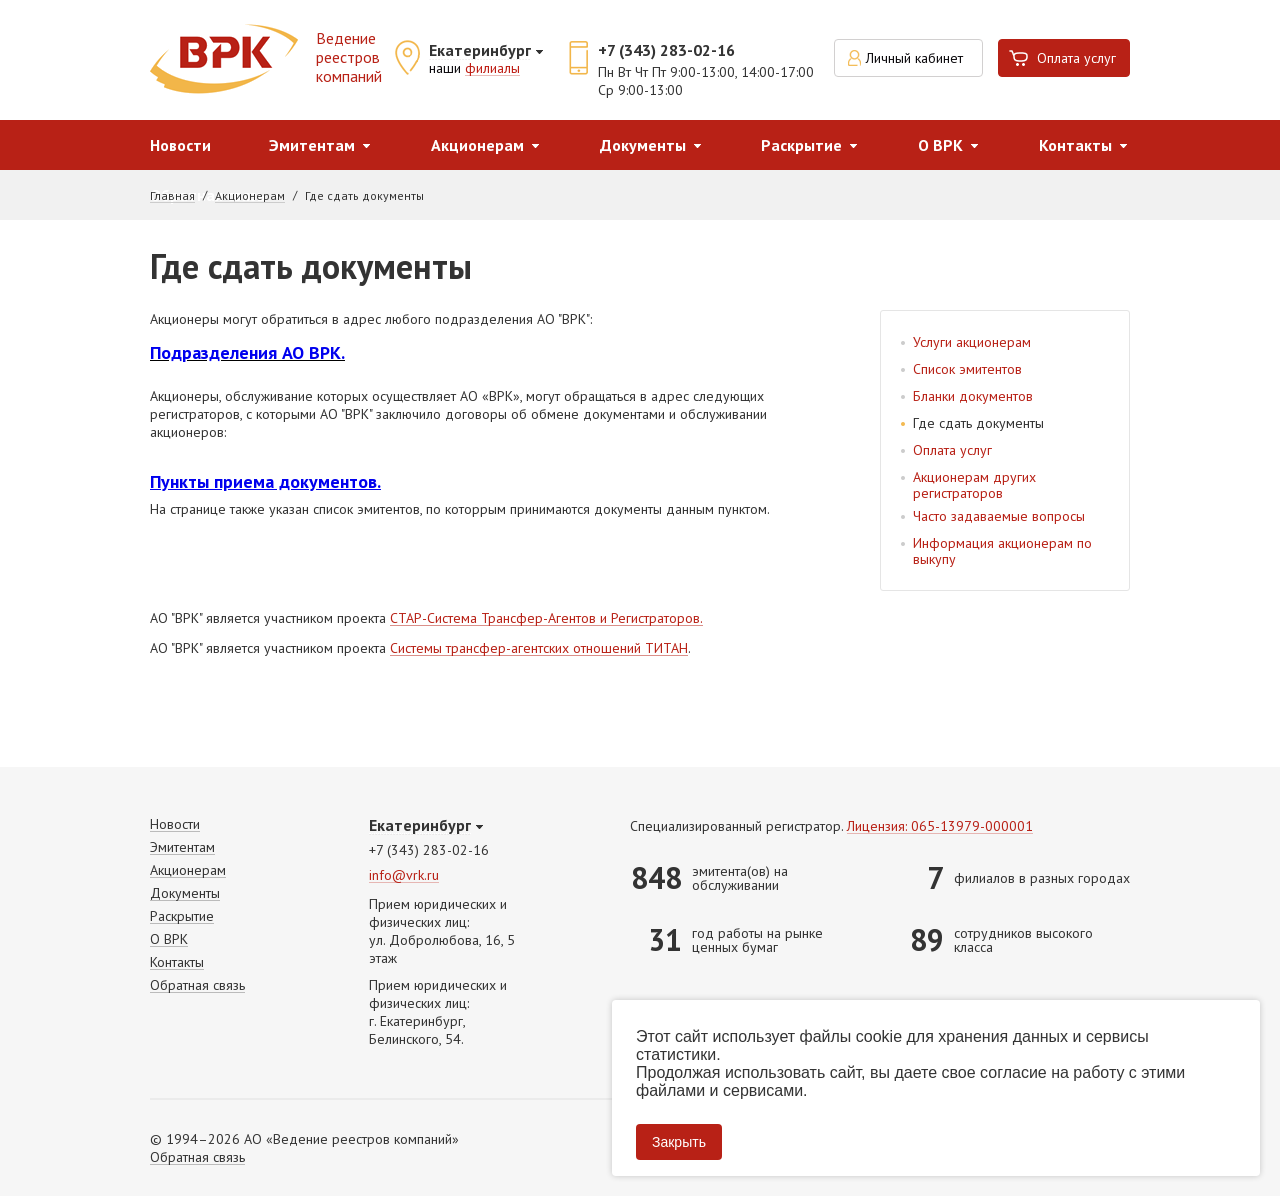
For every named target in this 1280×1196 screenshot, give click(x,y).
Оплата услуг (1076, 58)
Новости (180, 145)
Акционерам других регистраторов (974, 485)
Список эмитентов (967, 369)
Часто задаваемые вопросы (999, 516)
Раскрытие (801, 145)
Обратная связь (197, 985)
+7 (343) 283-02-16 (666, 50)
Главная (172, 196)
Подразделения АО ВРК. (247, 352)
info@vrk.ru (404, 875)
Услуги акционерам (972, 342)
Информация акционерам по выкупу (1002, 551)
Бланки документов (973, 396)
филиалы (492, 69)
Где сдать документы (978, 423)
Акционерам (477, 145)
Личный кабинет (914, 58)
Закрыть (679, 1142)
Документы (643, 145)
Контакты (1075, 145)
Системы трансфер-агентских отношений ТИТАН (539, 649)
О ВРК (940, 145)
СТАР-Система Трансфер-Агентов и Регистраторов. (546, 619)
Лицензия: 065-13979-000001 (940, 826)
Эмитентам (312, 145)
